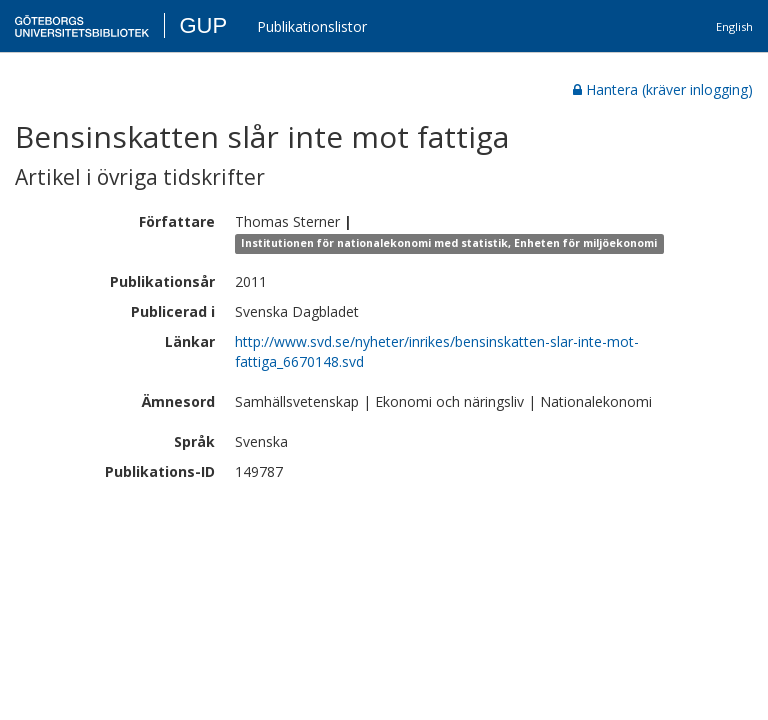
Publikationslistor (312, 26)
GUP (203, 25)
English (734, 26)
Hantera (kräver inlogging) (663, 89)
